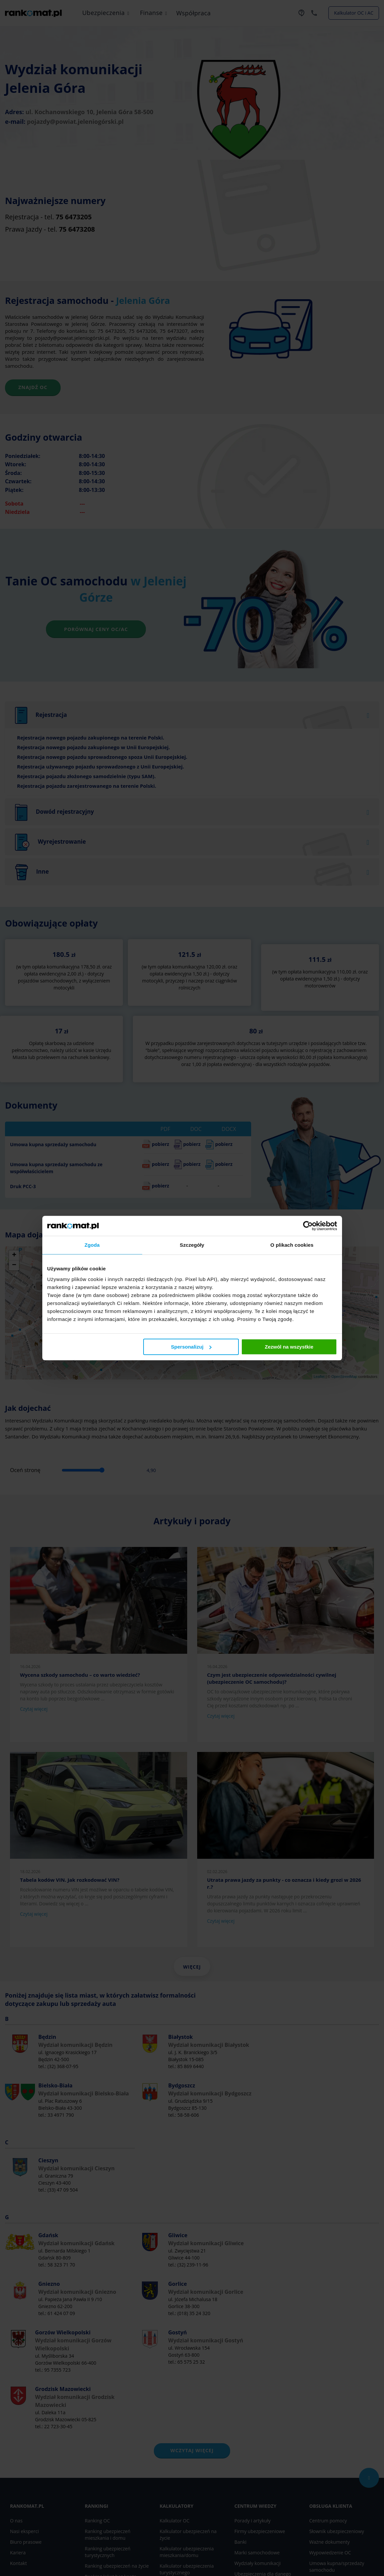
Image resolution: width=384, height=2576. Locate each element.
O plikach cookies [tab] (291, 1245)
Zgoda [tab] (92, 1245)
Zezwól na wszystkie (289, 1347)
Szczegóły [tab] (192, 1245)
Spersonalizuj (191, 1347)
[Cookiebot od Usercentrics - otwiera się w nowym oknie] (308, 1226)
